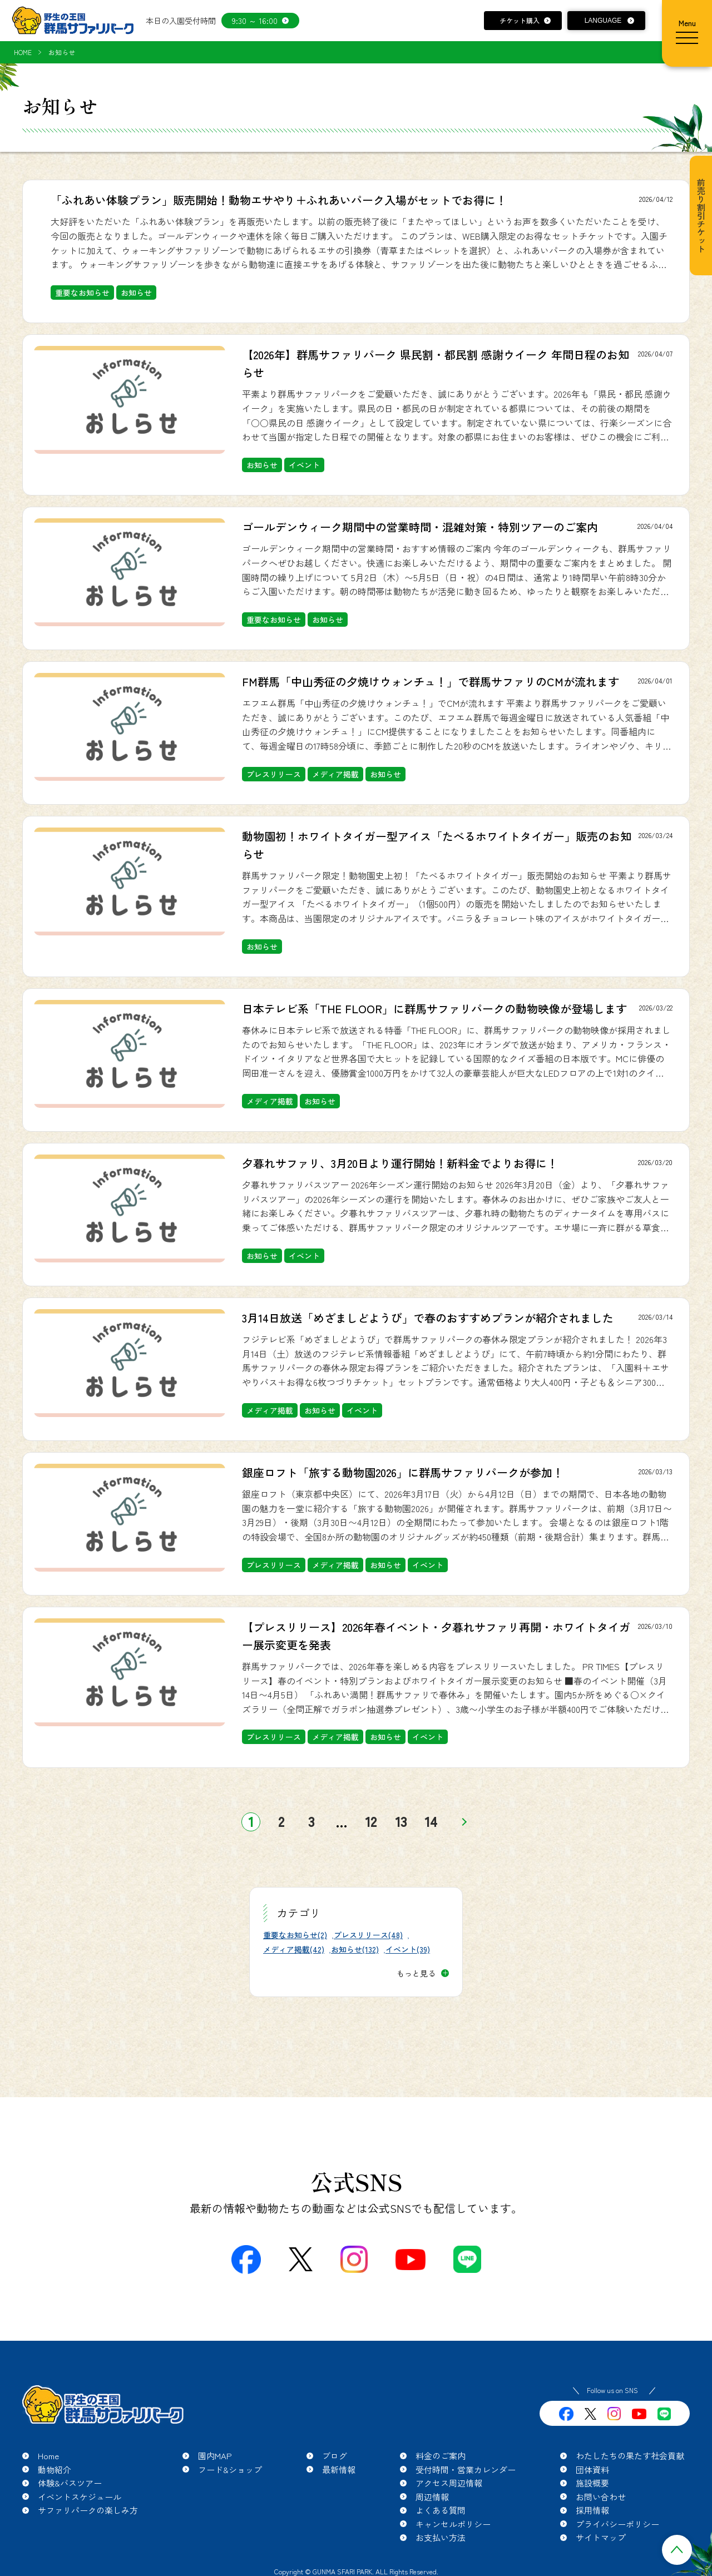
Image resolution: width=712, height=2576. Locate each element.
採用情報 (592, 2510)
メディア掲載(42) (293, 1949)
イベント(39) (407, 1949)
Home (48, 2455)
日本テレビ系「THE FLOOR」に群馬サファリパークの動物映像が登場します (434, 1008)
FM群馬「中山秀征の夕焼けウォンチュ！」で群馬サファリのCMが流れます (430, 681)
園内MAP (215, 2455)
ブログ (334, 2455)
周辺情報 (432, 2497)
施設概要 (592, 2483)
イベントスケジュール (79, 2497)
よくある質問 (441, 2510)
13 (401, 1821)
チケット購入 (520, 20)
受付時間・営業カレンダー (466, 2469)
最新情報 (338, 2469)
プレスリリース (273, 774)
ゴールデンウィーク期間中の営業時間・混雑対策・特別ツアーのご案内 (420, 527)
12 (371, 1821)
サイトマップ (601, 2537)
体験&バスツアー (70, 2483)
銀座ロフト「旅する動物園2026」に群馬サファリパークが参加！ (402, 1472)
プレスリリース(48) (368, 1934)
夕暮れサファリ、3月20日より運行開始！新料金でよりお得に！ (400, 1163)
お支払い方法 (441, 2537)
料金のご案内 (441, 2455)
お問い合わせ (601, 2497)
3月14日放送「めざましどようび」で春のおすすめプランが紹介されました (428, 1318)
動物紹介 (54, 2469)
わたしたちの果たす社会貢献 (630, 2455)
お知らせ (136, 292)
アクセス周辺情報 (449, 2483)
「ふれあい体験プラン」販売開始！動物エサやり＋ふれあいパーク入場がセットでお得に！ (279, 200)
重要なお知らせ (82, 292)
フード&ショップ (230, 2469)
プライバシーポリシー (617, 2524)
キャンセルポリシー (453, 2524)
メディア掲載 (335, 774)
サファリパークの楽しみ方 (88, 2510)
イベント (304, 464)
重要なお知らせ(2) (295, 1934)
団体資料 (592, 2469)
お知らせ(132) (355, 1949)
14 (431, 1821)
